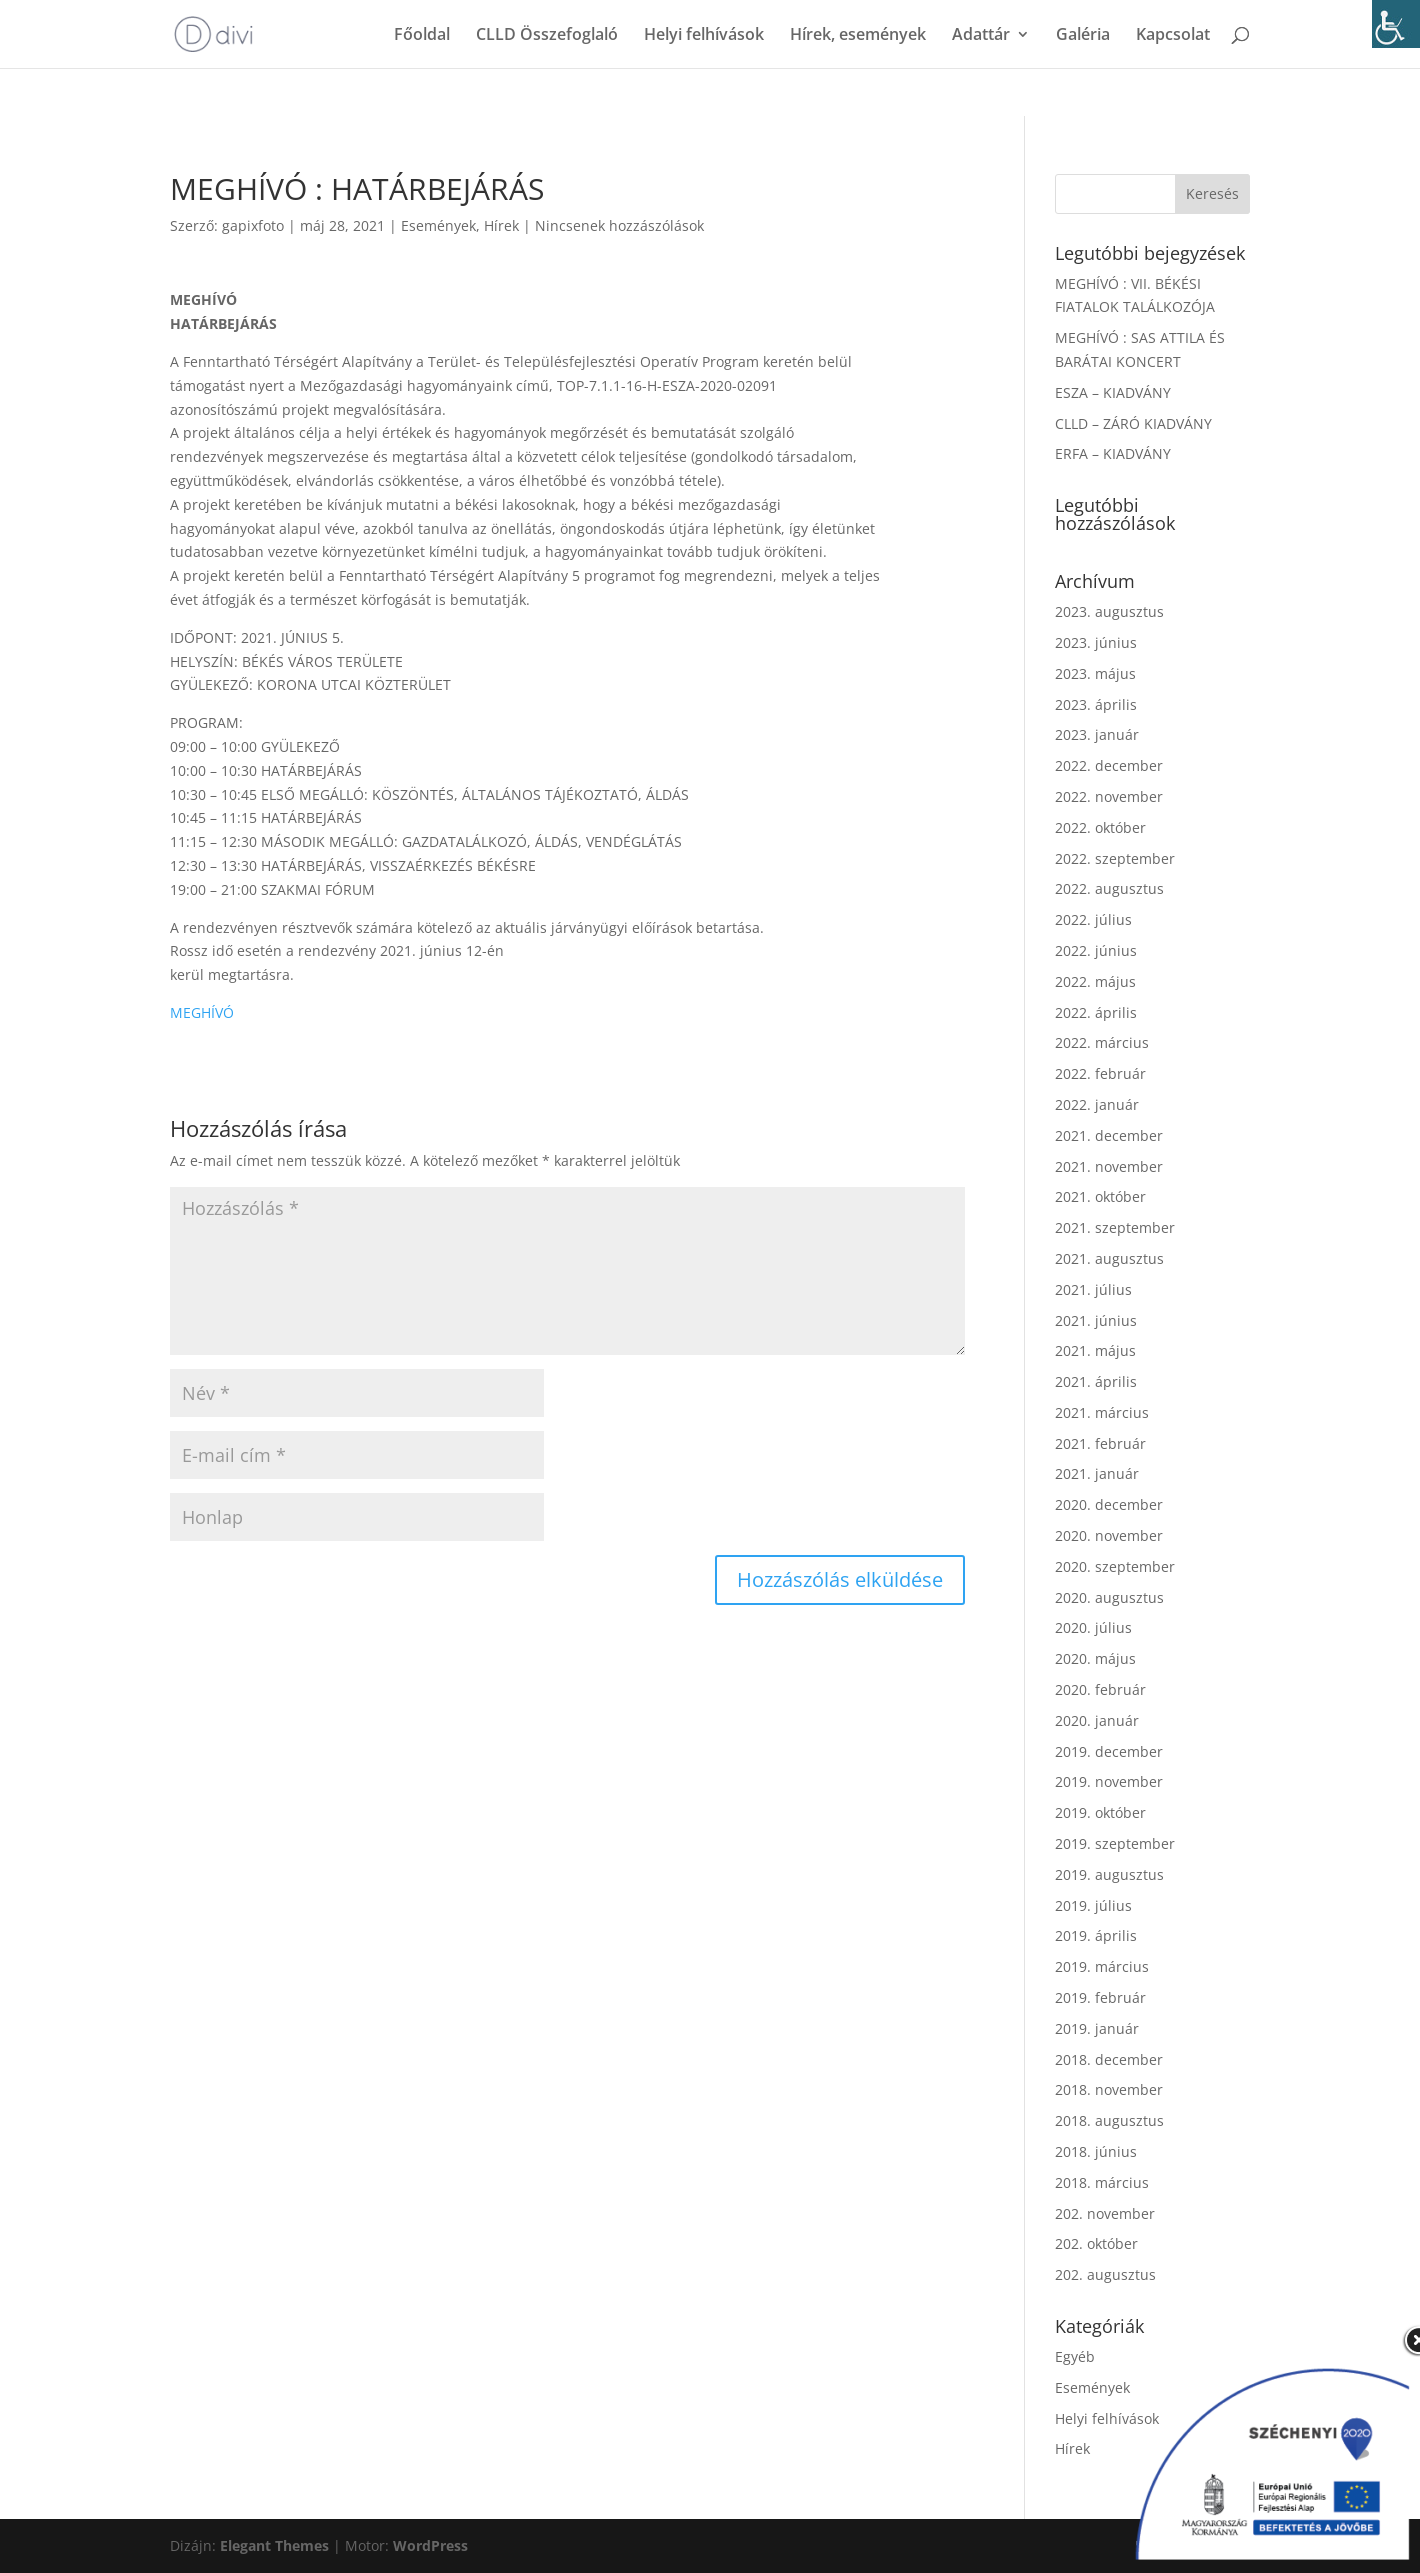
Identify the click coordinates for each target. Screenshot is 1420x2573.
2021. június (1096, 1320)
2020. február (1100, 1689)
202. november (1105, 2213)
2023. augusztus (1109, 611)
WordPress (430, 2545)
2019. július (1093, 1905)
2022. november (1109, 796)
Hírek (501, 225)
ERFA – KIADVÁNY (1113, 453)
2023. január (1097, 734)
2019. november (1109, 1781)
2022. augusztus (1109, 888)
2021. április (1096, 1381)
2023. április (1096, 704)
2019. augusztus (1109, 1874)
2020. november (1109, 1535)
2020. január (1097, 1720)
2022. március (1102, 1042)
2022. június (1096, 950)
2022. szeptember (1115, 858)
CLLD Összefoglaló (547, 36)
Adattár (981, 36)
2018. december (1109, 2059)
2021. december (1109, 1135)
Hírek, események (858, 36)
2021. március (1102, 1412)
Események (438, 225)
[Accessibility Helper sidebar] (1396, 24)
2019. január (1097, 2028)
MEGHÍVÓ (202, 1012)
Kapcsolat (1173, 36)
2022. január (1097, 1104)
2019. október (1100, 1812)
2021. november (1109, 1166)
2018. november (1109, 2089)
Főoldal (422, 36)
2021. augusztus (1109, 1258)
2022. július (1093, 919)
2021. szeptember (1115, 1227)
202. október (1096, 2243)
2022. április (1096, 1012)
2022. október (1100, 827)
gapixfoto (253, 225)
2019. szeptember (1115, 1843)
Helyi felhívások (704, 36)
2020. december (1109, 1504)
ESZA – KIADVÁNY (1113, 392)
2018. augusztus (1109, 2120)
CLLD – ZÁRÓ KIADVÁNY (1133, 423)
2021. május (1095, 1350)
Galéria (1083, 36)
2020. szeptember (1115, 1566)
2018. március (1102, 2182)
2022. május (1095, 981)
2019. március (1102, 1966)
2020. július (1093, 1627)
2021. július (1093, 1289)
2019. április (1096, 1935)
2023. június (1096, 642)
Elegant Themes (274, 2545)
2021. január (1097, 1473)
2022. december (1109, 765)
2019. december (1109, 1751)
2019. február (1100, 1997)
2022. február (1100, 1073)
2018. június (1096, 2151)
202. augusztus (1105, 2274)
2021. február (1100, 1443)
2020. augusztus (1109, 1597)
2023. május (1095, 673)
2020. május (1095, 1658)
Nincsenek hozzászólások (619, 225)
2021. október (1100, 1196)
